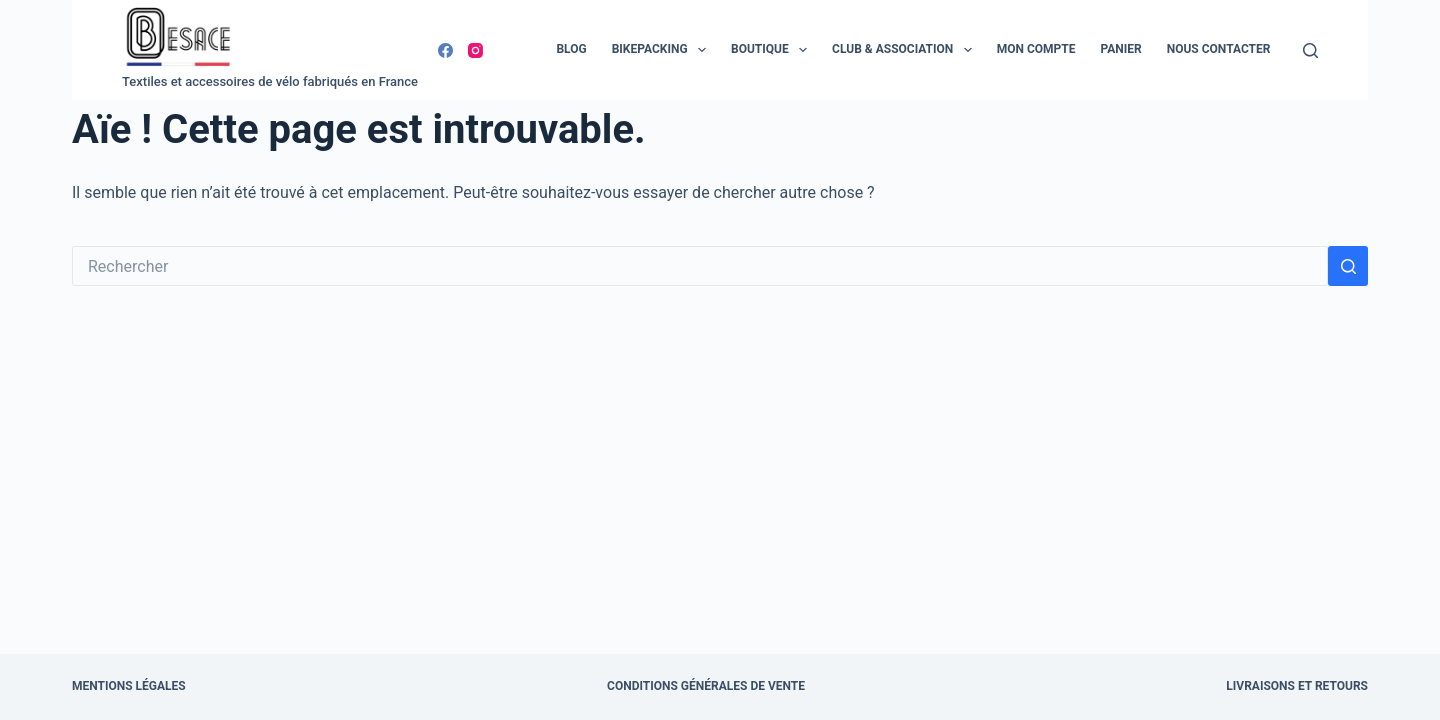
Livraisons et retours (1297, 686)
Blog (571, 49)
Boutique (773, 50)
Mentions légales (129, 686)
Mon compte (1036, 49)
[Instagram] (475, 50)
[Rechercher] (1310, 50)
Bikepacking (663, 50)
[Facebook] (445, 50)
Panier (1120, 49)
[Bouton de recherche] (1348, 266)
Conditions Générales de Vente (706, 686)
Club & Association (906, 50)
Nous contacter (1219, 49)
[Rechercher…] (700, 266)
